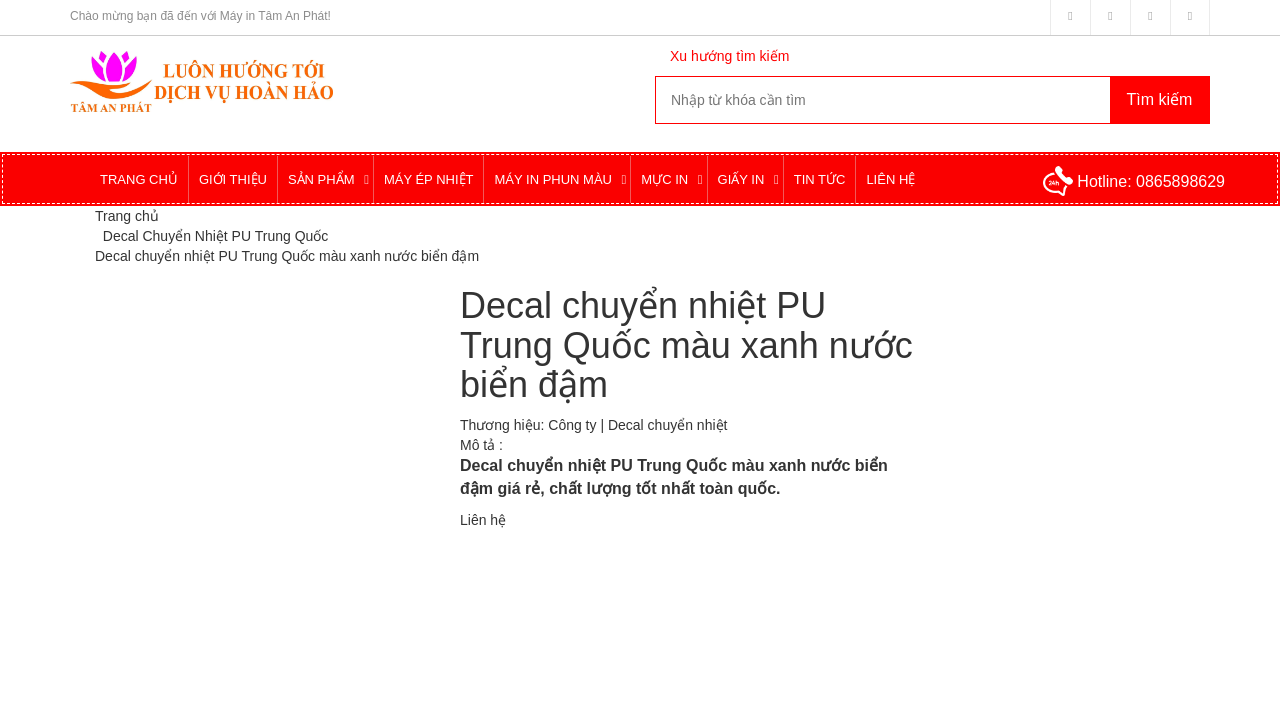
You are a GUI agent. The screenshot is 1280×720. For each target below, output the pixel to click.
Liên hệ (483, 520)
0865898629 (1180, 181)
